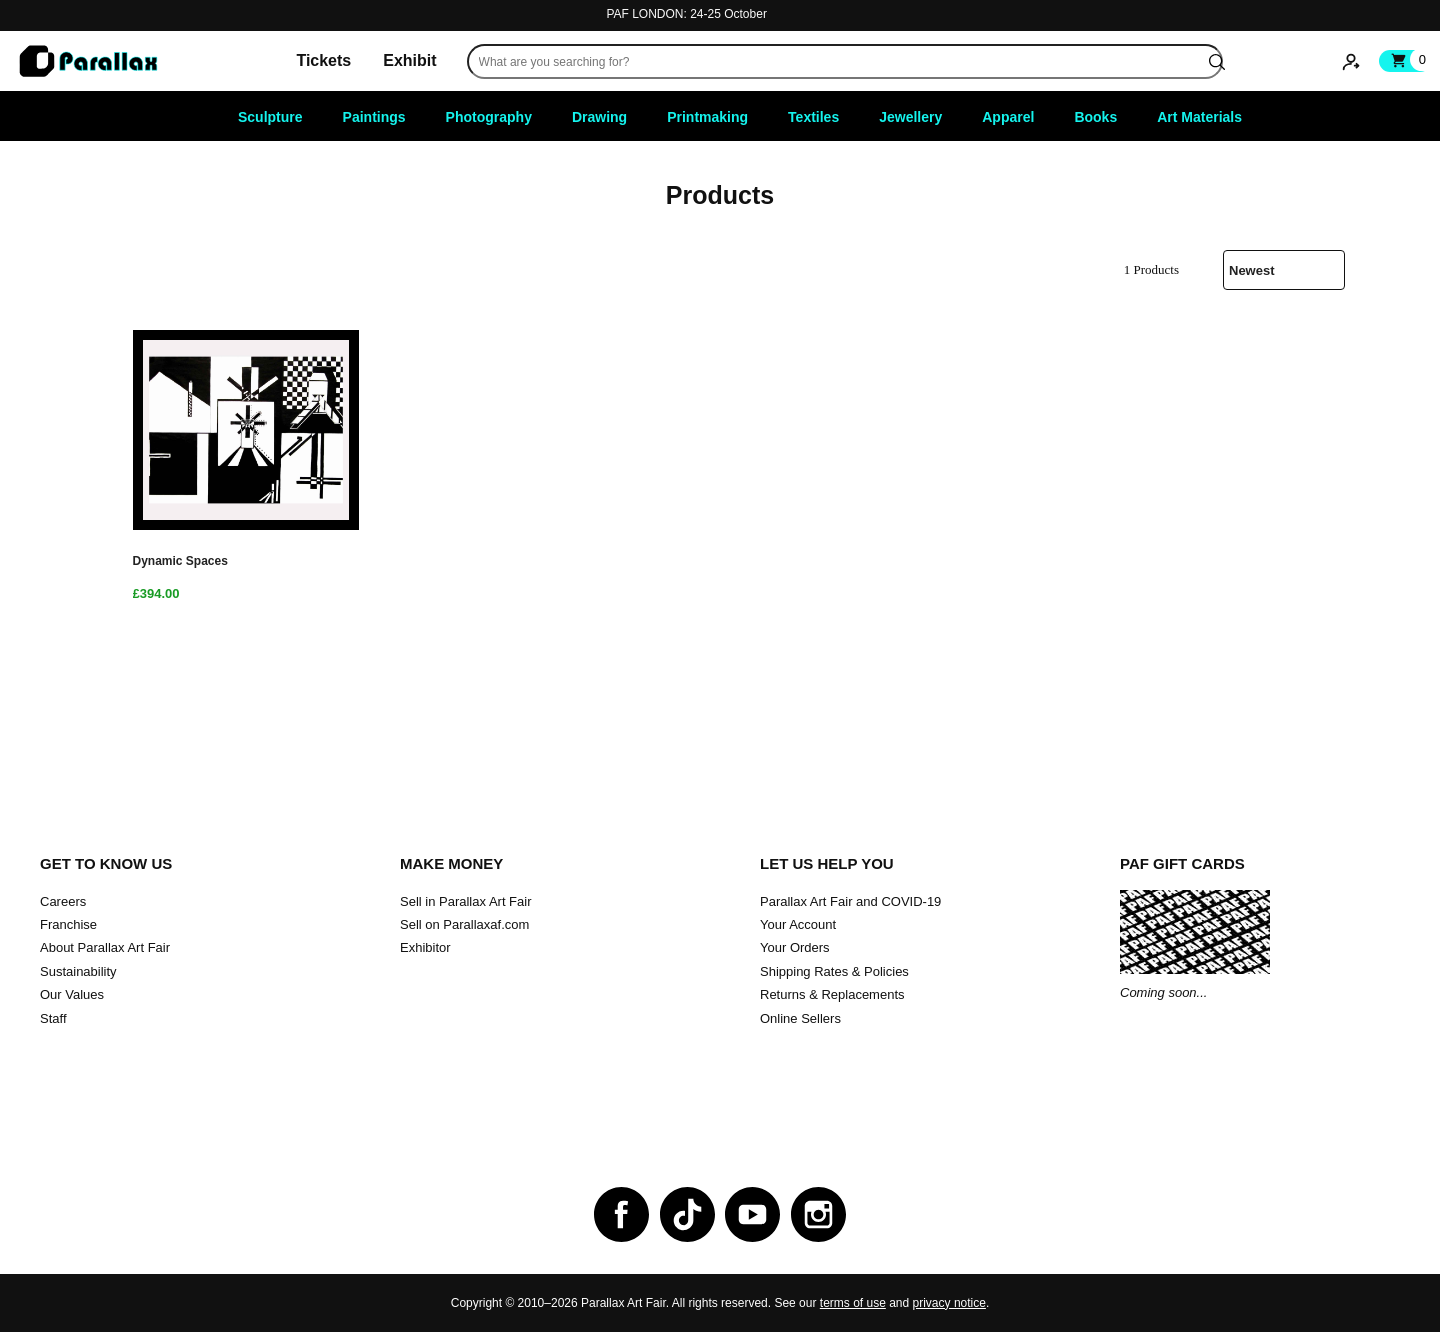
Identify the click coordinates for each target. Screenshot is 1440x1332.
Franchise (68, 924)
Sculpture (270, 117)
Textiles (813, 117)
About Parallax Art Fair (105, 947)
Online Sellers (800, 1018)
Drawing (599, 117)
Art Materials (1199, 117)
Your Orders (795, 947)
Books (1095, 117)
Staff (53, 1018)
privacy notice (949, 1303)
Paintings (374, 117)
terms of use (853, 1303)
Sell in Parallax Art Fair (466, 901)
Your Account (798, 924)
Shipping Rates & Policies (834, 971)
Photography (489, 117)
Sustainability (78, 971)
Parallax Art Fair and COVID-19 (850, 901)
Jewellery (910, 117)
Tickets (323, 60)
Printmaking (707, 117)
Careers (63, 901)
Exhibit (409, 60)
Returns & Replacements (832, 994)
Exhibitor (425, 947)
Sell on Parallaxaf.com (464, 924)
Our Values (72, 994)
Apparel (1008, 117)
